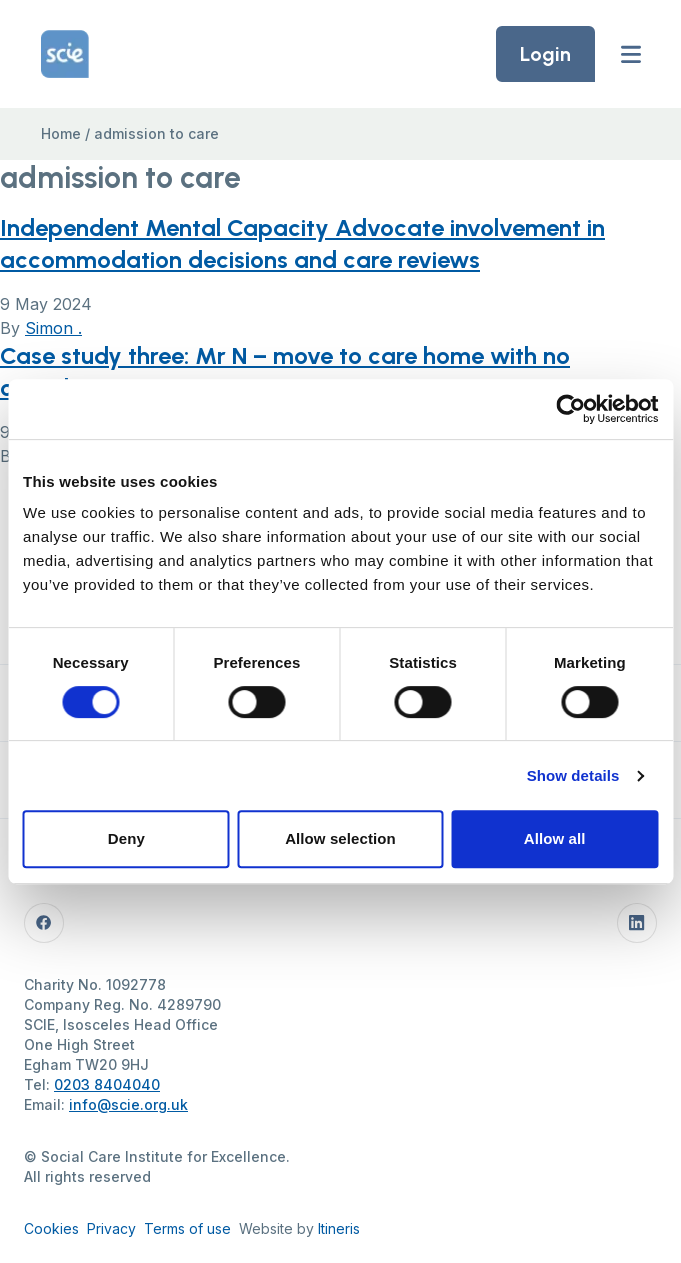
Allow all (555, 838)
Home (61, 133)
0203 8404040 (107, 1084)
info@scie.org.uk (128, 1104)
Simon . (53, 328)
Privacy (111, 1228)
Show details (573, 775)
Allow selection (340, 838)
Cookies (51, 1228)
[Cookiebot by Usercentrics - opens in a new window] (570, 409)
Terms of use (187, 1228)
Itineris (339, 1228)
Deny (126, 838)
